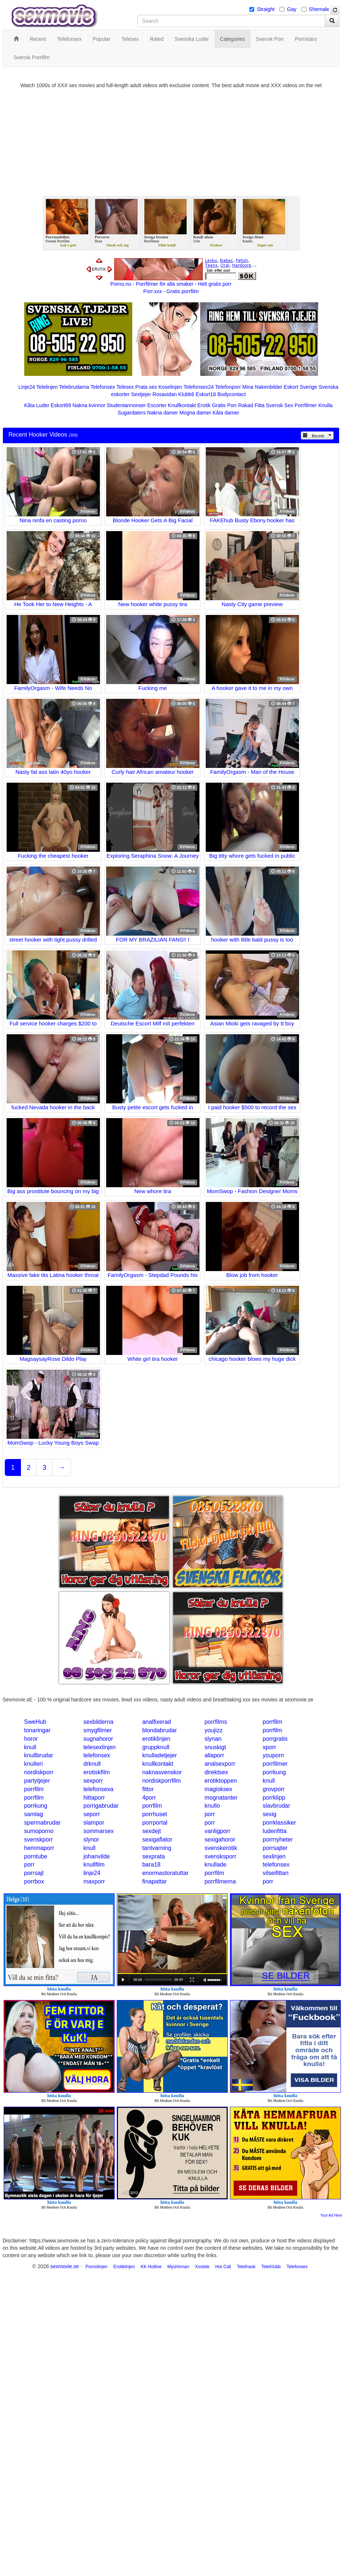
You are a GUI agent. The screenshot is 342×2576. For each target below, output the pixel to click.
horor (31, 1739)
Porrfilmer (306, 405)
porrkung (274, 1772)
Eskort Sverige (300, 387)
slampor (93, 1822)
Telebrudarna (74, 387)
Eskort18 (206, 394)
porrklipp (274, 1797)
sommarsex (98, 1831)
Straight (265, 9)
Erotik (203, 405)
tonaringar (37, 1730)
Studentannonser (126, 405)
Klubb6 (186, 394)
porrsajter (275, 1848)
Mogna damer (195, 413)
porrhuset (154, 1814)
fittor (148, 1789)
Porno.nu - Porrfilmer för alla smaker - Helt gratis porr (171, 284)
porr (210, 1814)
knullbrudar (38, 1755)
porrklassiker (279, 1822)
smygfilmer (97, 1730)
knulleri (33, 1764)
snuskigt (215, 1747)
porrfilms (216, 1722)
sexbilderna (98, 1722)
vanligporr (217, 1831)
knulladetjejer (159, 1755)
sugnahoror (98, 1739)
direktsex (216, 1772)
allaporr (214, 1755)
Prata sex (146, 387)
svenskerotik (221, 1848)
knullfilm (94, 1864)
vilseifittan (275, 1873)
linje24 (91, 1873)
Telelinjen (47, 387)
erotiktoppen (221, 1781)
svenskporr (38, 1839)
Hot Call (223, 2266)
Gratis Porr (224, 405)
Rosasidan (164, 394)
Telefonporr (228, 387)
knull (30, 1747)
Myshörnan (178, 2266)
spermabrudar (42, 1822)
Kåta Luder (37, 405)
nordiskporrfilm (161, 1781)
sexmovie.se (64, 2266)
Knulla (325, 405)
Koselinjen (170, 387)
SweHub (35, 1722)
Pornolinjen (96, 2266)
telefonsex (96, 1755)
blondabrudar (159, 1730)
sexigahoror (220, 1839)
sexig (269, 1814)
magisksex (219, 1789)
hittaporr (94, 1797)
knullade (216, 1864)
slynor (91, 1839)
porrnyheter (278, 1839)
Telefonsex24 (198, 387)
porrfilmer (275, 1764)
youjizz (214, 1730)
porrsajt (34, 1873)
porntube (35, 1856)
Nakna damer (162, 413)
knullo (212, 1806)
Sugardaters (131, 413)
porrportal (154, 1822)
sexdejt (151, 1831)
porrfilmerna (220, 1881)
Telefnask (246, 2266)
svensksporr (220, 1856)
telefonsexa (98, 1789)
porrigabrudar (101, 1806)
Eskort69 (61, 405)
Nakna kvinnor (88, 405)
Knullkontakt (182, 405)
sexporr (93, 1781)
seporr (91, 1814)
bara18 (151, 1864)
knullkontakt (157, 1764)
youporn (273, 1755)
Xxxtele (202, 2266)
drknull (92, 1764)
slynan (213, 1739)
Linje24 (26, 387)
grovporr (274, 1789)
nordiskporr (39, 1772)
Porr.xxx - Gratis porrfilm (171, 291)
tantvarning (156, 1848)
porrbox (34, 1881)
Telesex (125, 387)
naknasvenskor (162, 1772)
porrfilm (272, 1722)
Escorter (156, 405)
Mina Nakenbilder (262, 387)
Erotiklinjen (124, 2266)
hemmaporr (39, 1848)
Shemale (319, 9)
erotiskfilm (96, 1772)
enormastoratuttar (165, 1873)
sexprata (153, 1856)
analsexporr (220, 1764)
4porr (149, 1797)
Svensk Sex (279, 405)
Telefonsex (102, 387)
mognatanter (221, 1797)
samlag (33, 1814)
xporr (269, 1747)
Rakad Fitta (251, 405)
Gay (291, 9)
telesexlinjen (99, 1747)
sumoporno (39, 1831)
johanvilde (96, 1856)
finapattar (154, 1881)
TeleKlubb (271, 2266)
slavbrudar (276, 1806)
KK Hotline (151, 2266)
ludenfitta (275, 1831)
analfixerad (156, 1722)
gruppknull (155, 1747)
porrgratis (275, 1739)
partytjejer (37, 1781)
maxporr (94, 1881)
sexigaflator (157, 1839)
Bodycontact (231, 394)
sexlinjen (274, 1856)
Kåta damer (226, 413)
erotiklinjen (156, 1739)
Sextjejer (141, 394)
